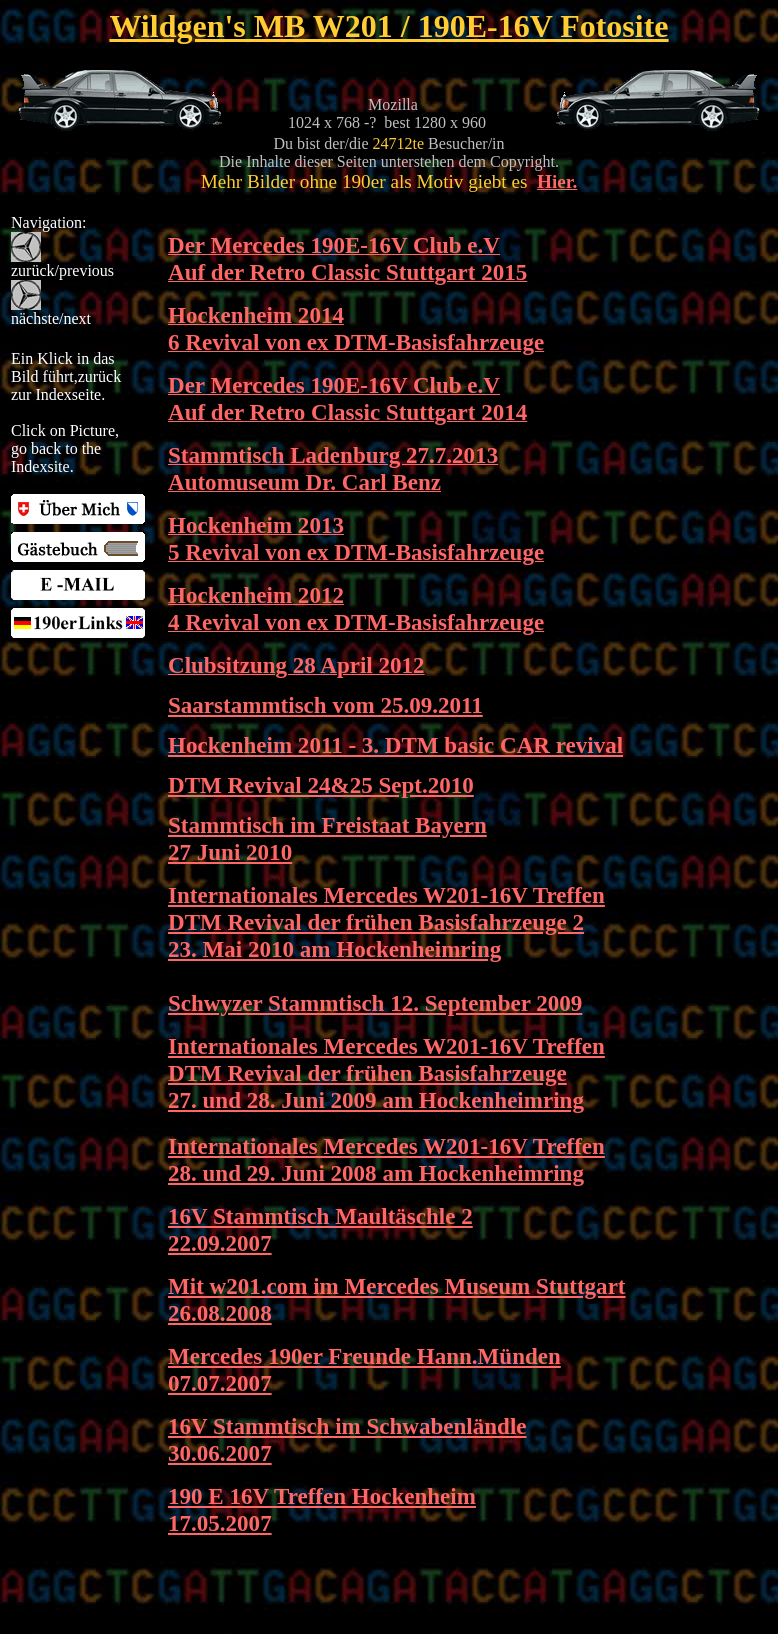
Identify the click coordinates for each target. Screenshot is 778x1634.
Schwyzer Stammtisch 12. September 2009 (375, 1003)
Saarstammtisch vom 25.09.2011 (325, 705)
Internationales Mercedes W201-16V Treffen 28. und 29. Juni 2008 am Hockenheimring (386, 1159)
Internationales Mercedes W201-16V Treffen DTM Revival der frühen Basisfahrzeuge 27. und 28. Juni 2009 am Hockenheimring (386, 1073)
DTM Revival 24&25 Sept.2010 (321, 785)
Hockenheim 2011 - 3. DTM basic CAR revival (395, 745)
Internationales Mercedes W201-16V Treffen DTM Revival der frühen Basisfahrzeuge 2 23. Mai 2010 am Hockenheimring (386, 922)
